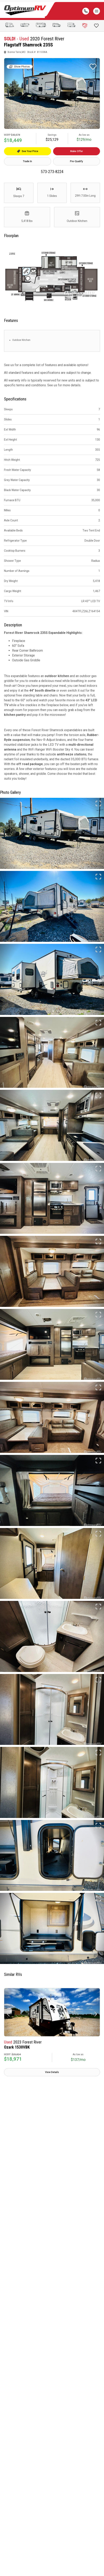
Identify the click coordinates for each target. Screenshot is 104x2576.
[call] (85, 11)
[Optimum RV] (25, 11)
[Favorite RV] (93, 66)
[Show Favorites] (96, 25)
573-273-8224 (52, 171)
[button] (8, 2014)
